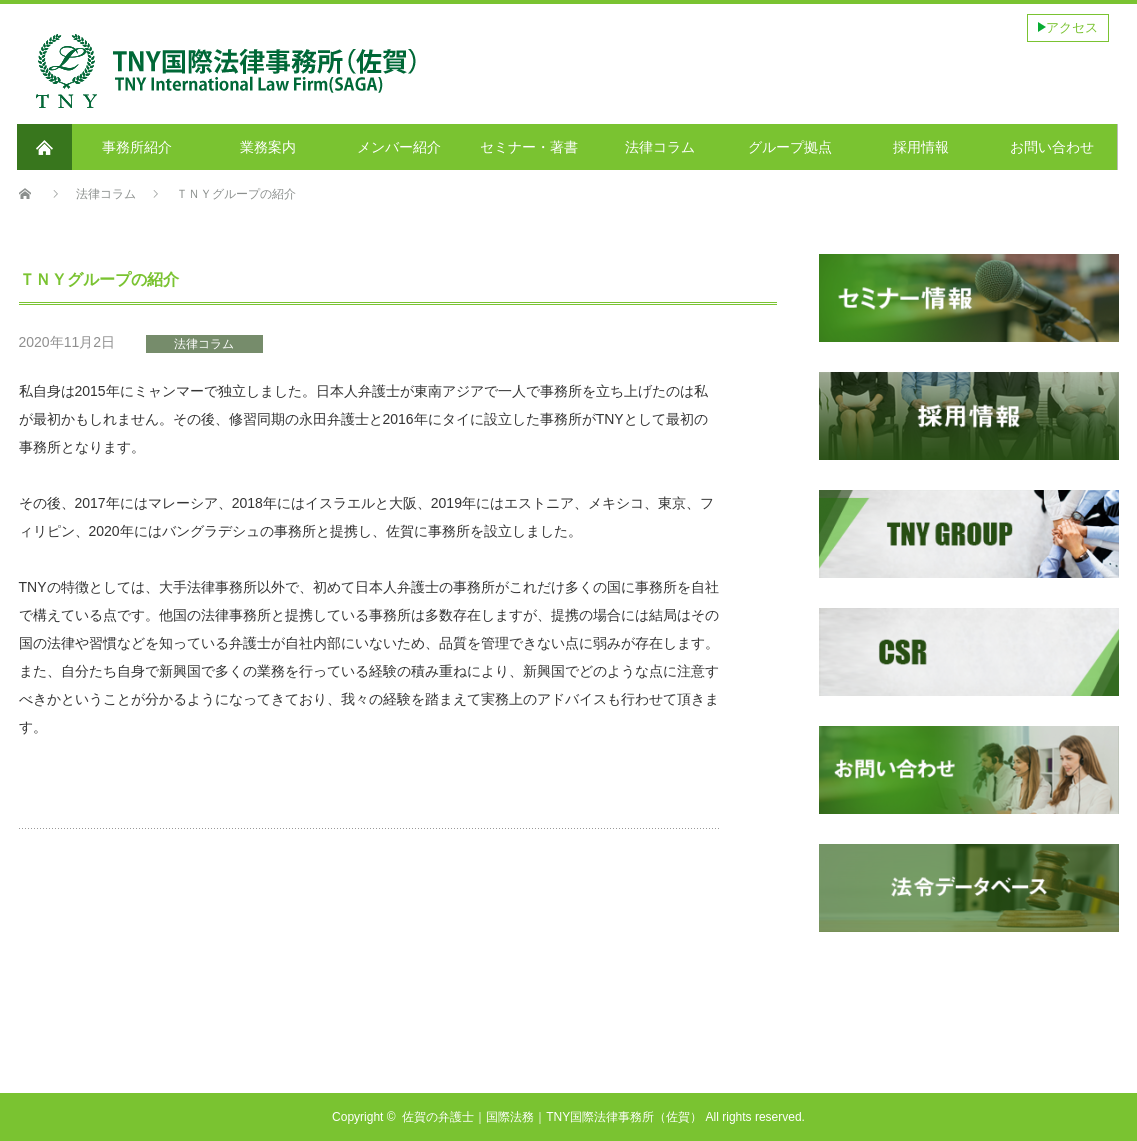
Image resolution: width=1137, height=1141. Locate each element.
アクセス (1072, 27)
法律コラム (204, 344)
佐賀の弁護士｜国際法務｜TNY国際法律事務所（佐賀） (552, 1117)
